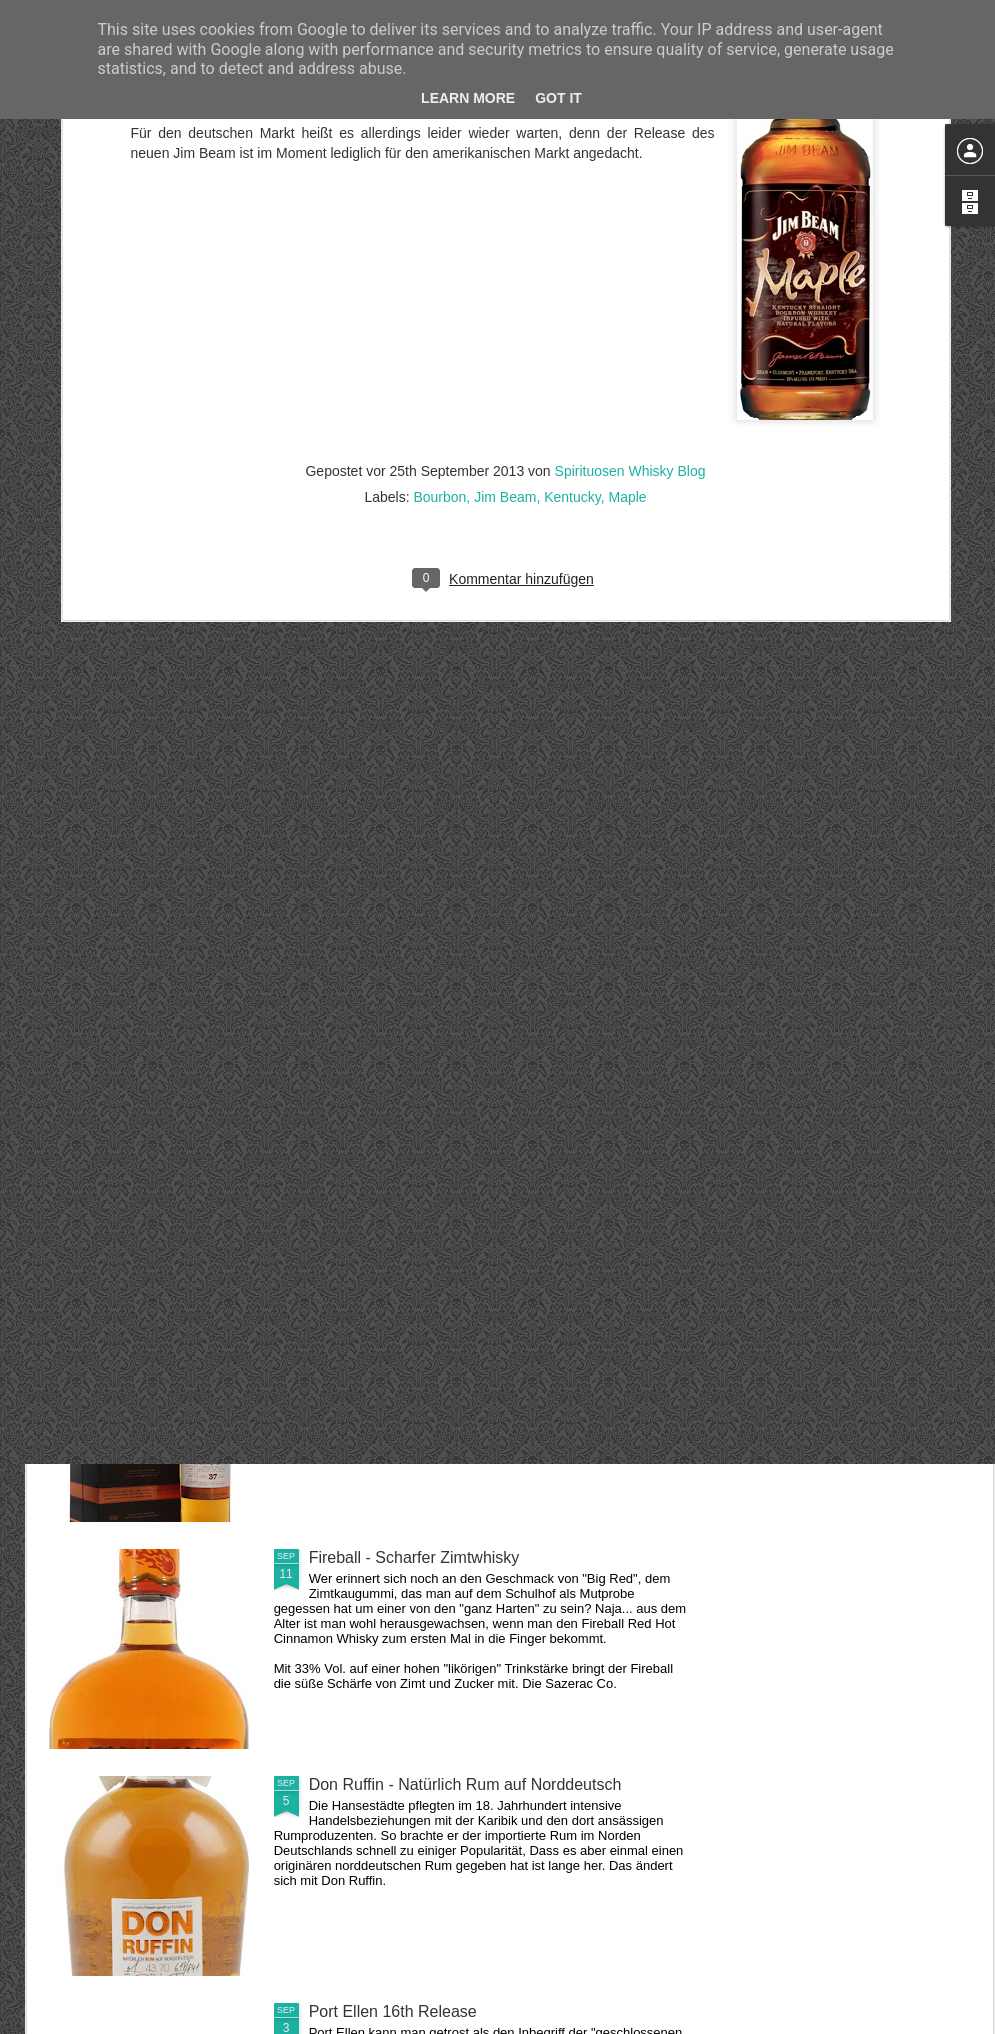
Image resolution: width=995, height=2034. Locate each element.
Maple (627, 306)
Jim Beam (505, 306)
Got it (558, 98)
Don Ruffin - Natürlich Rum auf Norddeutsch (465, 1784)
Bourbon (439, 306)
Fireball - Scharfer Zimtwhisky (414, 1557)
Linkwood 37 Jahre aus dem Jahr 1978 (447, 1330)
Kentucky (572, 306)
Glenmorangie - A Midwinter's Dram (434, 1103)
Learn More (468, 98)
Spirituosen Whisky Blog (630, 280)
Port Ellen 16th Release (393, 2011)
